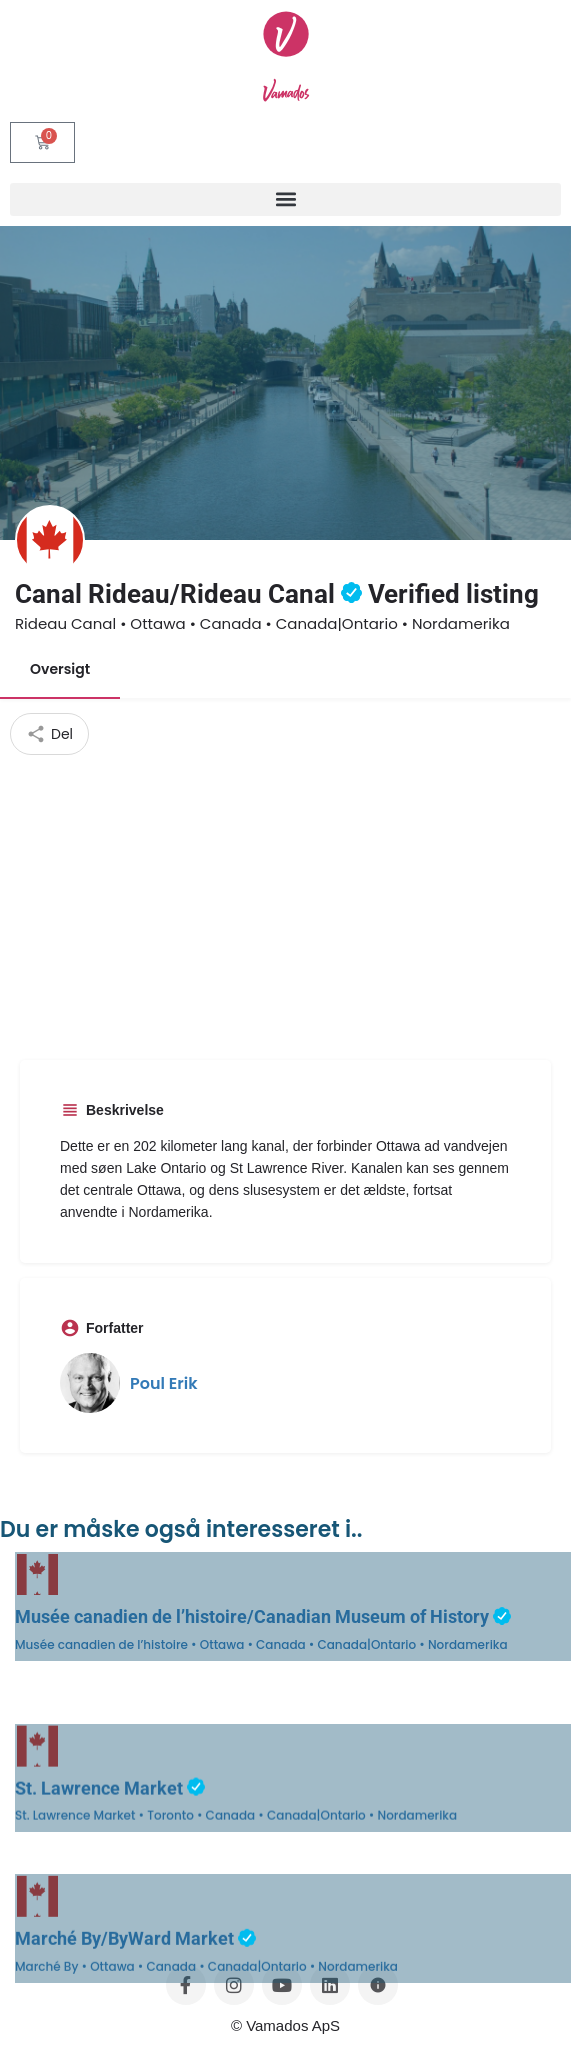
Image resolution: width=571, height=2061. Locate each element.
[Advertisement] (286, 905)
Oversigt (60, 669)
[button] (285, 199)
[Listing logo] (50, 540)
